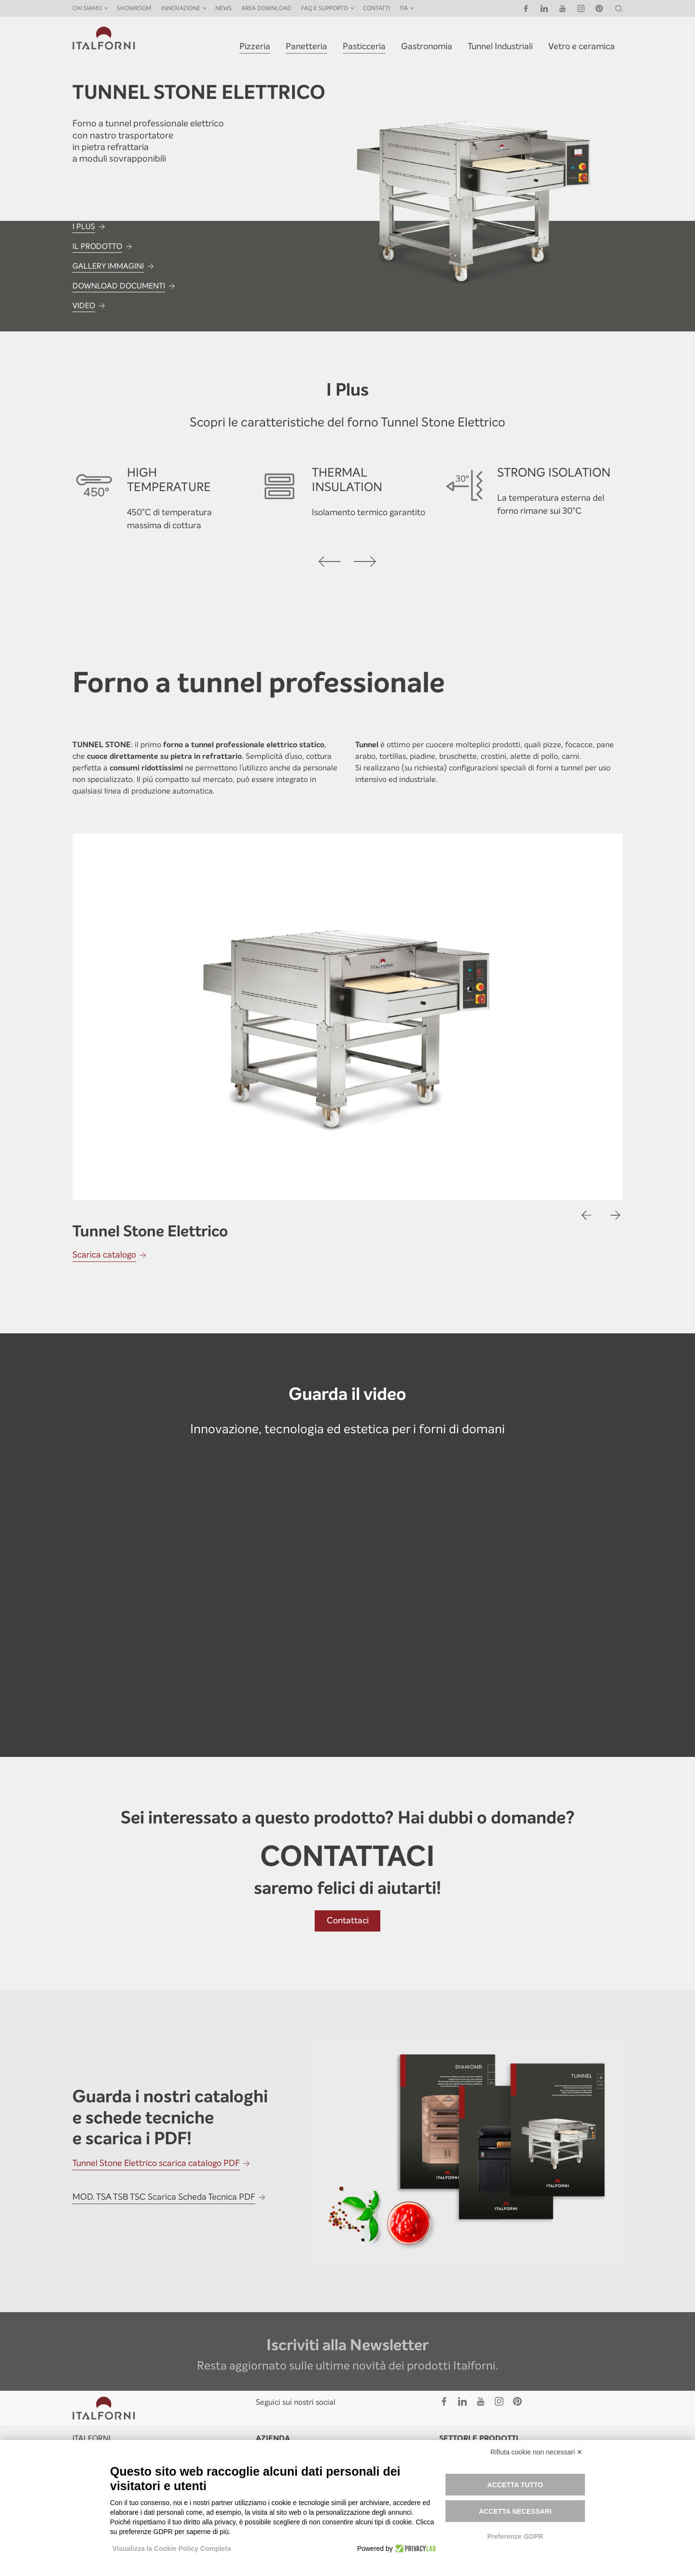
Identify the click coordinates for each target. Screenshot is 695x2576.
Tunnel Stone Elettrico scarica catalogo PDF (156, 2163)
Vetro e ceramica (581, 46)
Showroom (134, 8)
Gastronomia (426, 46)
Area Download (266, 8)
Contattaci (348, 1920)
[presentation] (331, 561)
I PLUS (83, 226)
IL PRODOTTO (97, 246)
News (223, 8)
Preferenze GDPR (515, 2536)
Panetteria (306, 46)
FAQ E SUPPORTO (324, 8)
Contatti (376, 8)
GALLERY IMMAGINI (108, 266)
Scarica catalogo (104, 1255)
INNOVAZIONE (180, 8)
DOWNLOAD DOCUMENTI (118, 286)
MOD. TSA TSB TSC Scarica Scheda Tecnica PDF (163, 2197)
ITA (404, 8)
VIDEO (83, 306)
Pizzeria (254, 46)
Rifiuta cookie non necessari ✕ (536, 2452)
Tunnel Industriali (500, 46)
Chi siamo (87, 8)
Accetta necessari (515, 2511)
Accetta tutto (515, 2485)
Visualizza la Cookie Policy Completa (171, 2548)
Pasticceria (364, 46)
